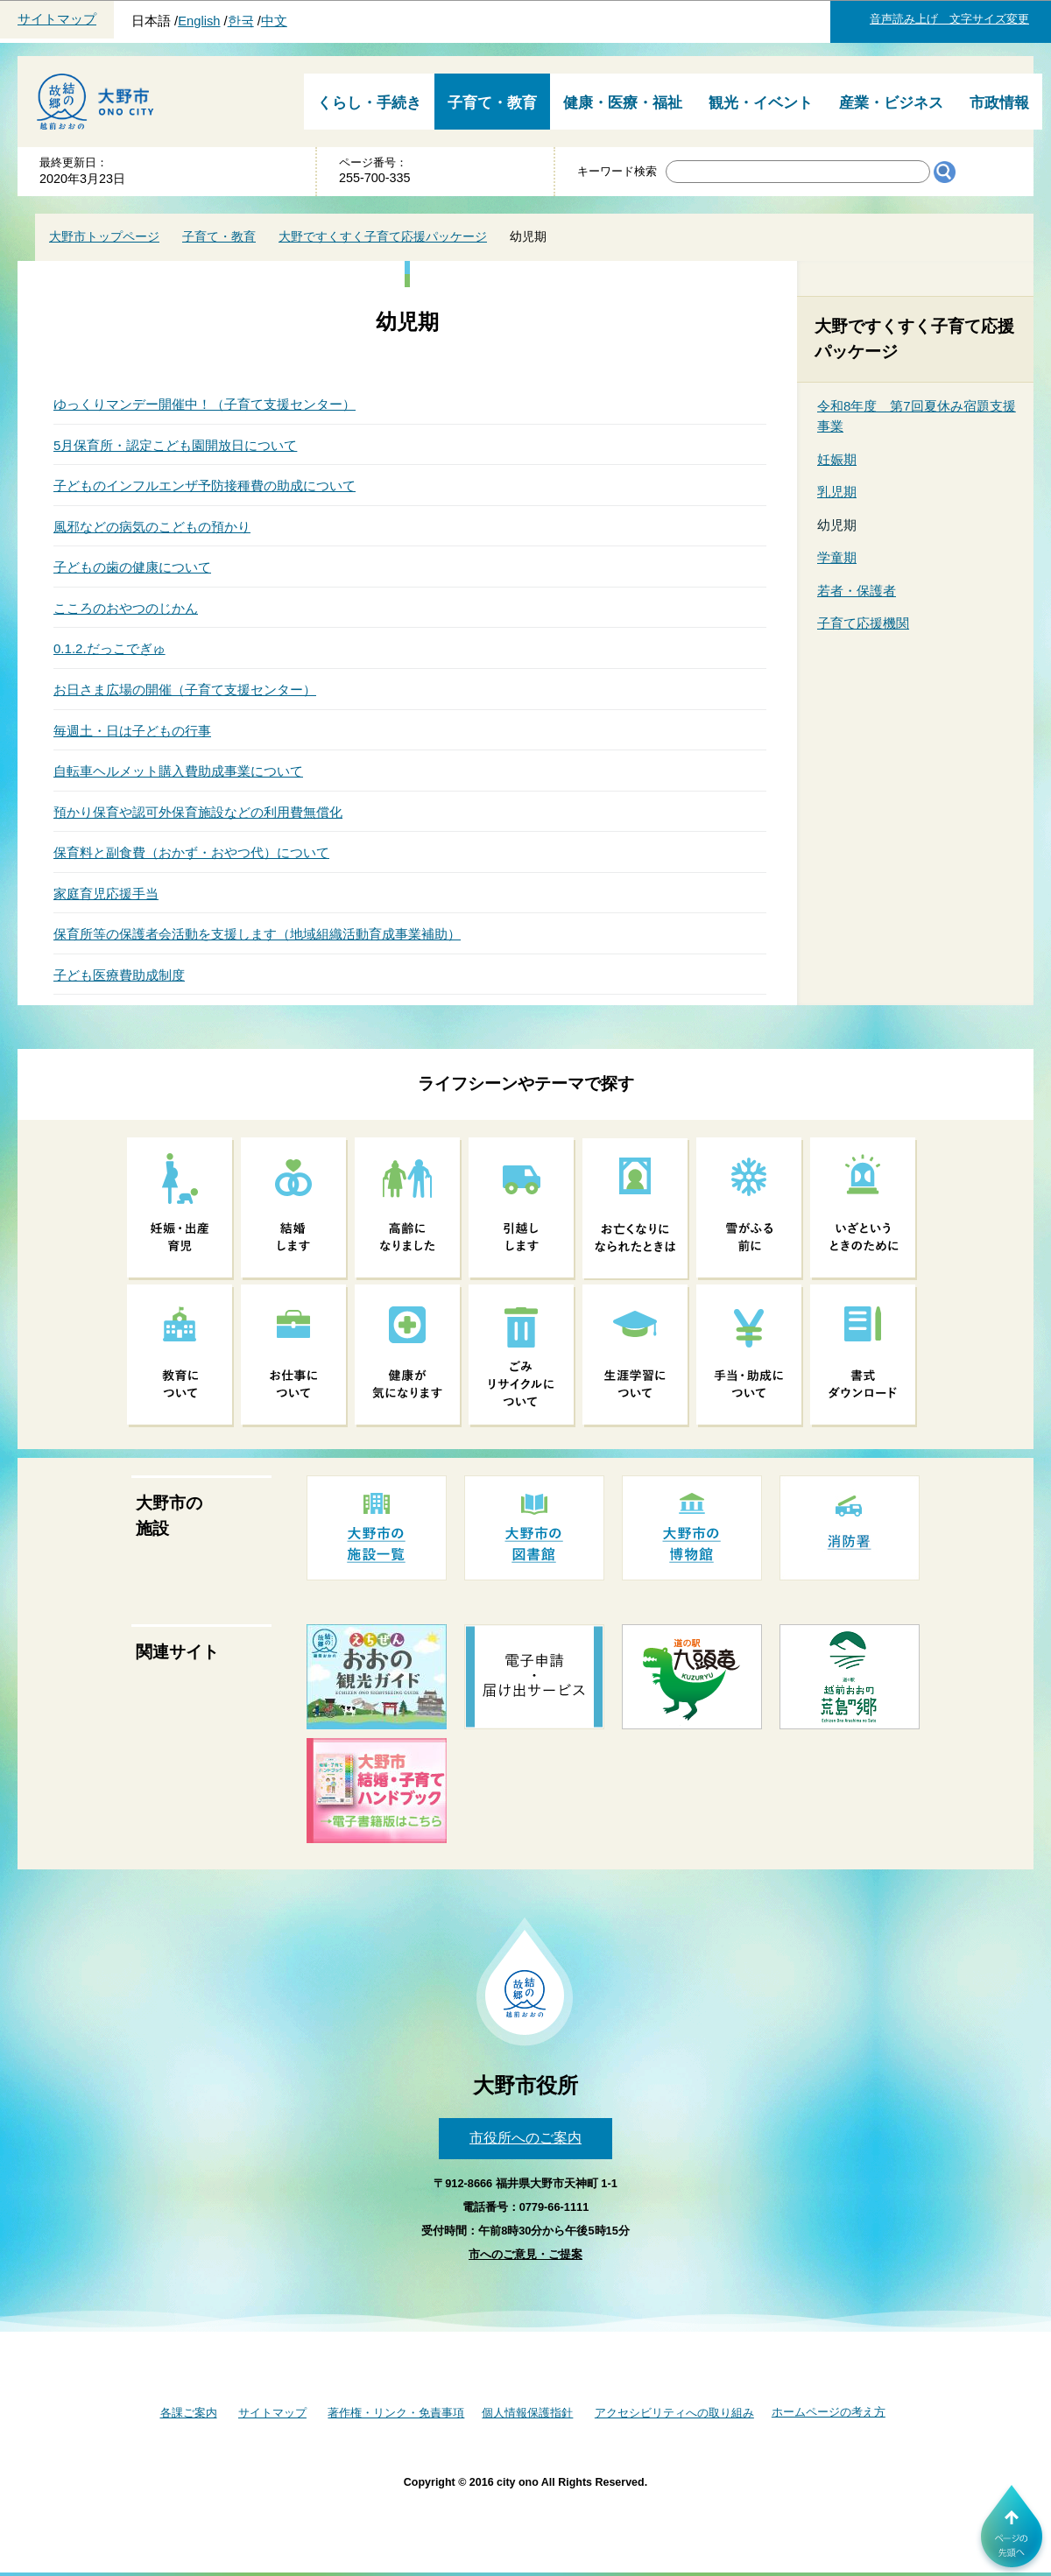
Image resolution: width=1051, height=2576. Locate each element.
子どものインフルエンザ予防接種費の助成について (204, 485)
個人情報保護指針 (527, 2412)
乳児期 (837, 491)
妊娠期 (837, 459)
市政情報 (999, 103)
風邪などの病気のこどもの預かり (151, 526)
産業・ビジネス (891, 103)
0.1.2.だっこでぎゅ (109, 648)
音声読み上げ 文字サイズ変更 (949, 18)
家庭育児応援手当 (106, 893)
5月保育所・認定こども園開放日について (175, 445)
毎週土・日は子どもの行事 (132, 730)
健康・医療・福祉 (622, 103)
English (199, 21)
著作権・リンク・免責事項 (396, 2412)
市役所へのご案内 (525, 2137)
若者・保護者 (856, 590)
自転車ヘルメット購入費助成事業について (178, 771)
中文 (274, 21)
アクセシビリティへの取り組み (674, 2412)
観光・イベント (761, 103)
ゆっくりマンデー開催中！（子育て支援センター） (204, 404)
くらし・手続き (369, 103)
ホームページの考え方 (828, 2411)
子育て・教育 (492, 103)
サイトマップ (57, 19)
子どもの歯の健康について (132, 567)
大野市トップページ (104, 236)
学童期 (837, 557)
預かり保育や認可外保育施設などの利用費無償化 (197, 812)
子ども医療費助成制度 (119, 975)
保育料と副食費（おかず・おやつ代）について (191, 852)
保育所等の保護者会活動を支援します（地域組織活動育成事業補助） (257, 933)
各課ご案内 (188, 2412)
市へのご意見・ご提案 (525, 2254)
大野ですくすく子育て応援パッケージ (383, 236)
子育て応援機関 (863, 623)
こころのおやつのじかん (125, 608)
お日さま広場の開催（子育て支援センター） (184, 689)
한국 (241, 21)
